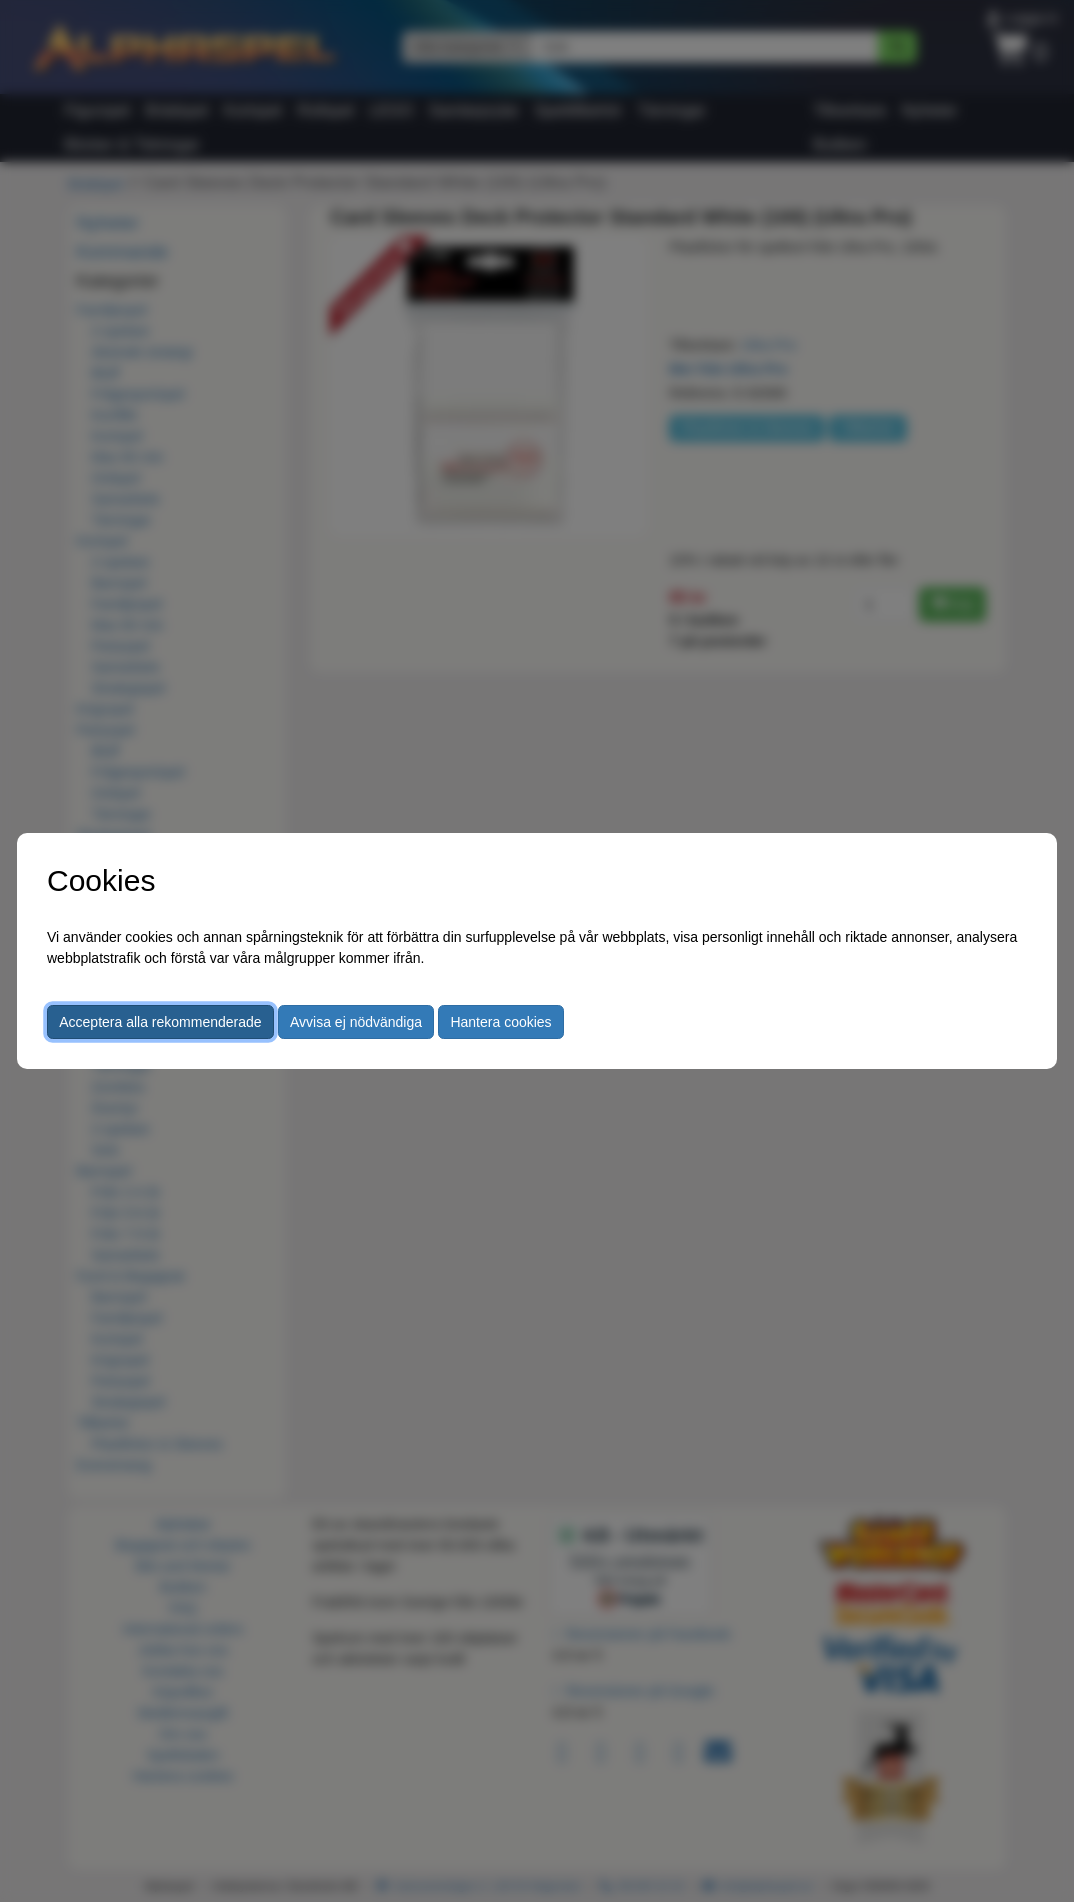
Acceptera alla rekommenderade (160, 1022)
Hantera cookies (500, 1022)
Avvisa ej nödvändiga (356, 1022)
